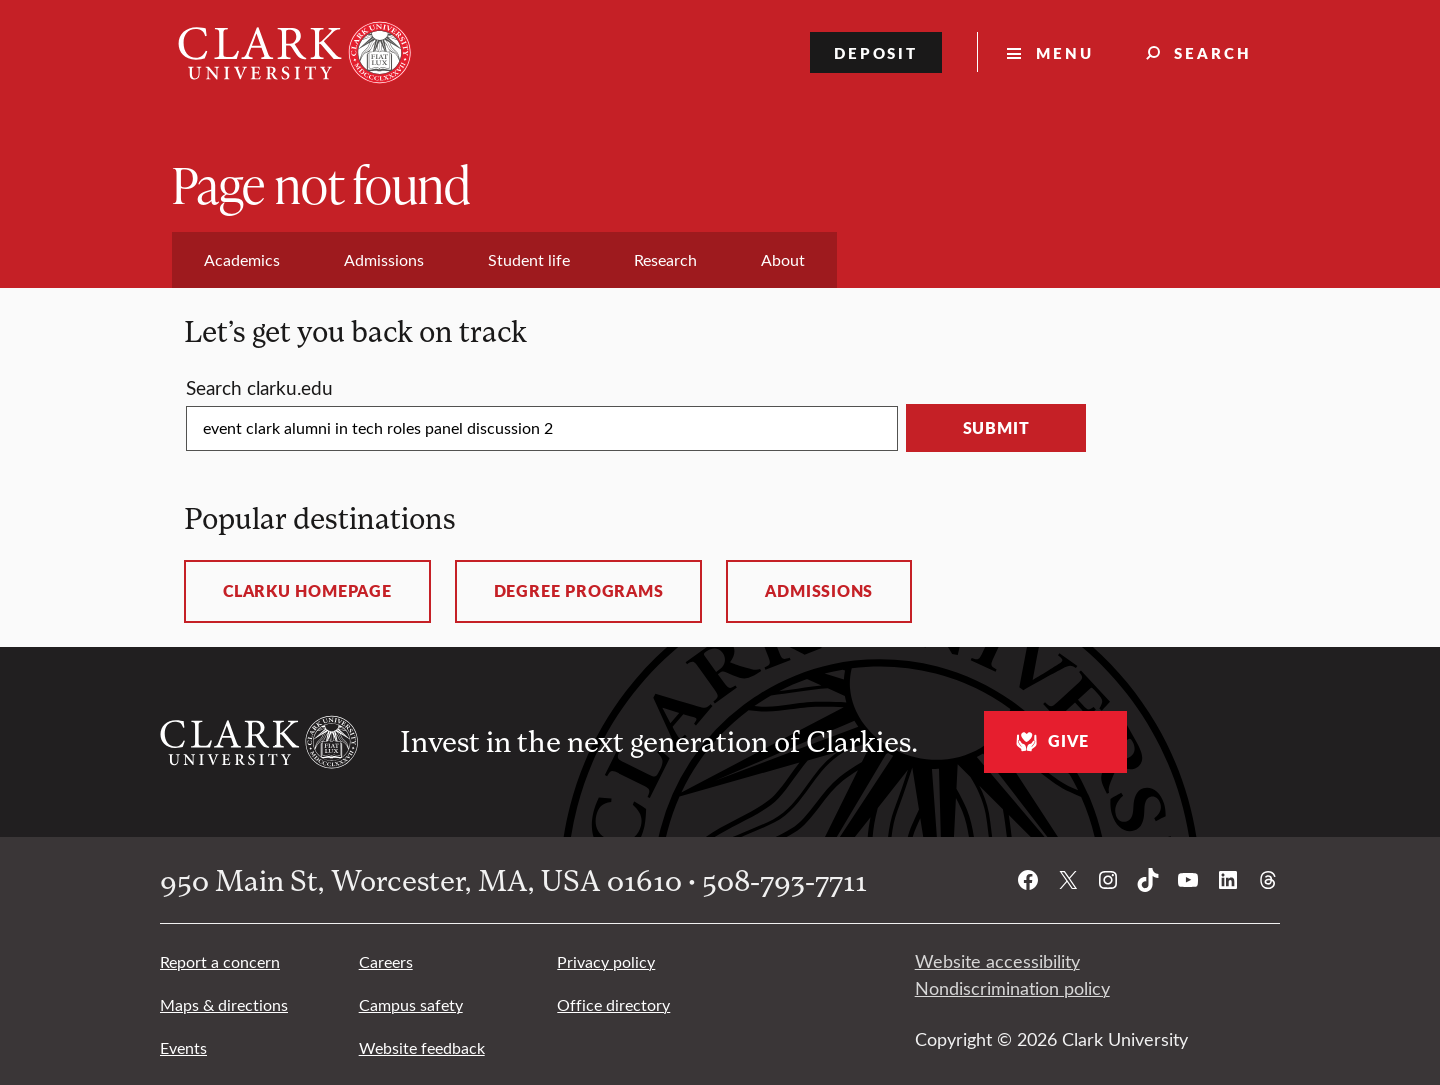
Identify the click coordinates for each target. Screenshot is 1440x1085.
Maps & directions (224, 1004)
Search (1213, 52)
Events (183, 1047)
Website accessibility (997, 961)
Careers (386, 961)
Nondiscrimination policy (1012, 988)
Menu (1065, 52)
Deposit (876, 52)
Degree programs (579, 591)
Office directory (613, 1004)
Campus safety (411, 1004)
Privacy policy (606, 961)
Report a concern (220, 961)
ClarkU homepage (307, 591)
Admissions (819, 591)
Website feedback (422, 1047)
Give (1049, 741)
